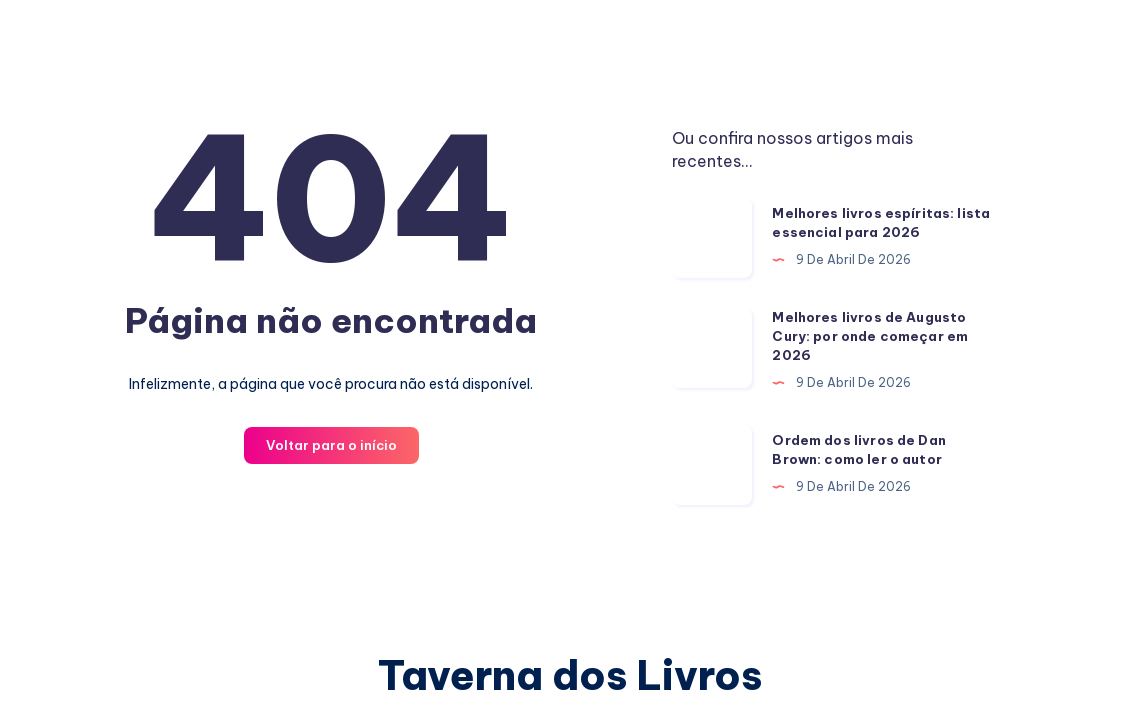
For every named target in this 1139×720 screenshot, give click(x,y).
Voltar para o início (331, 445)
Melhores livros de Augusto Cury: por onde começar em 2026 (870, 336)
